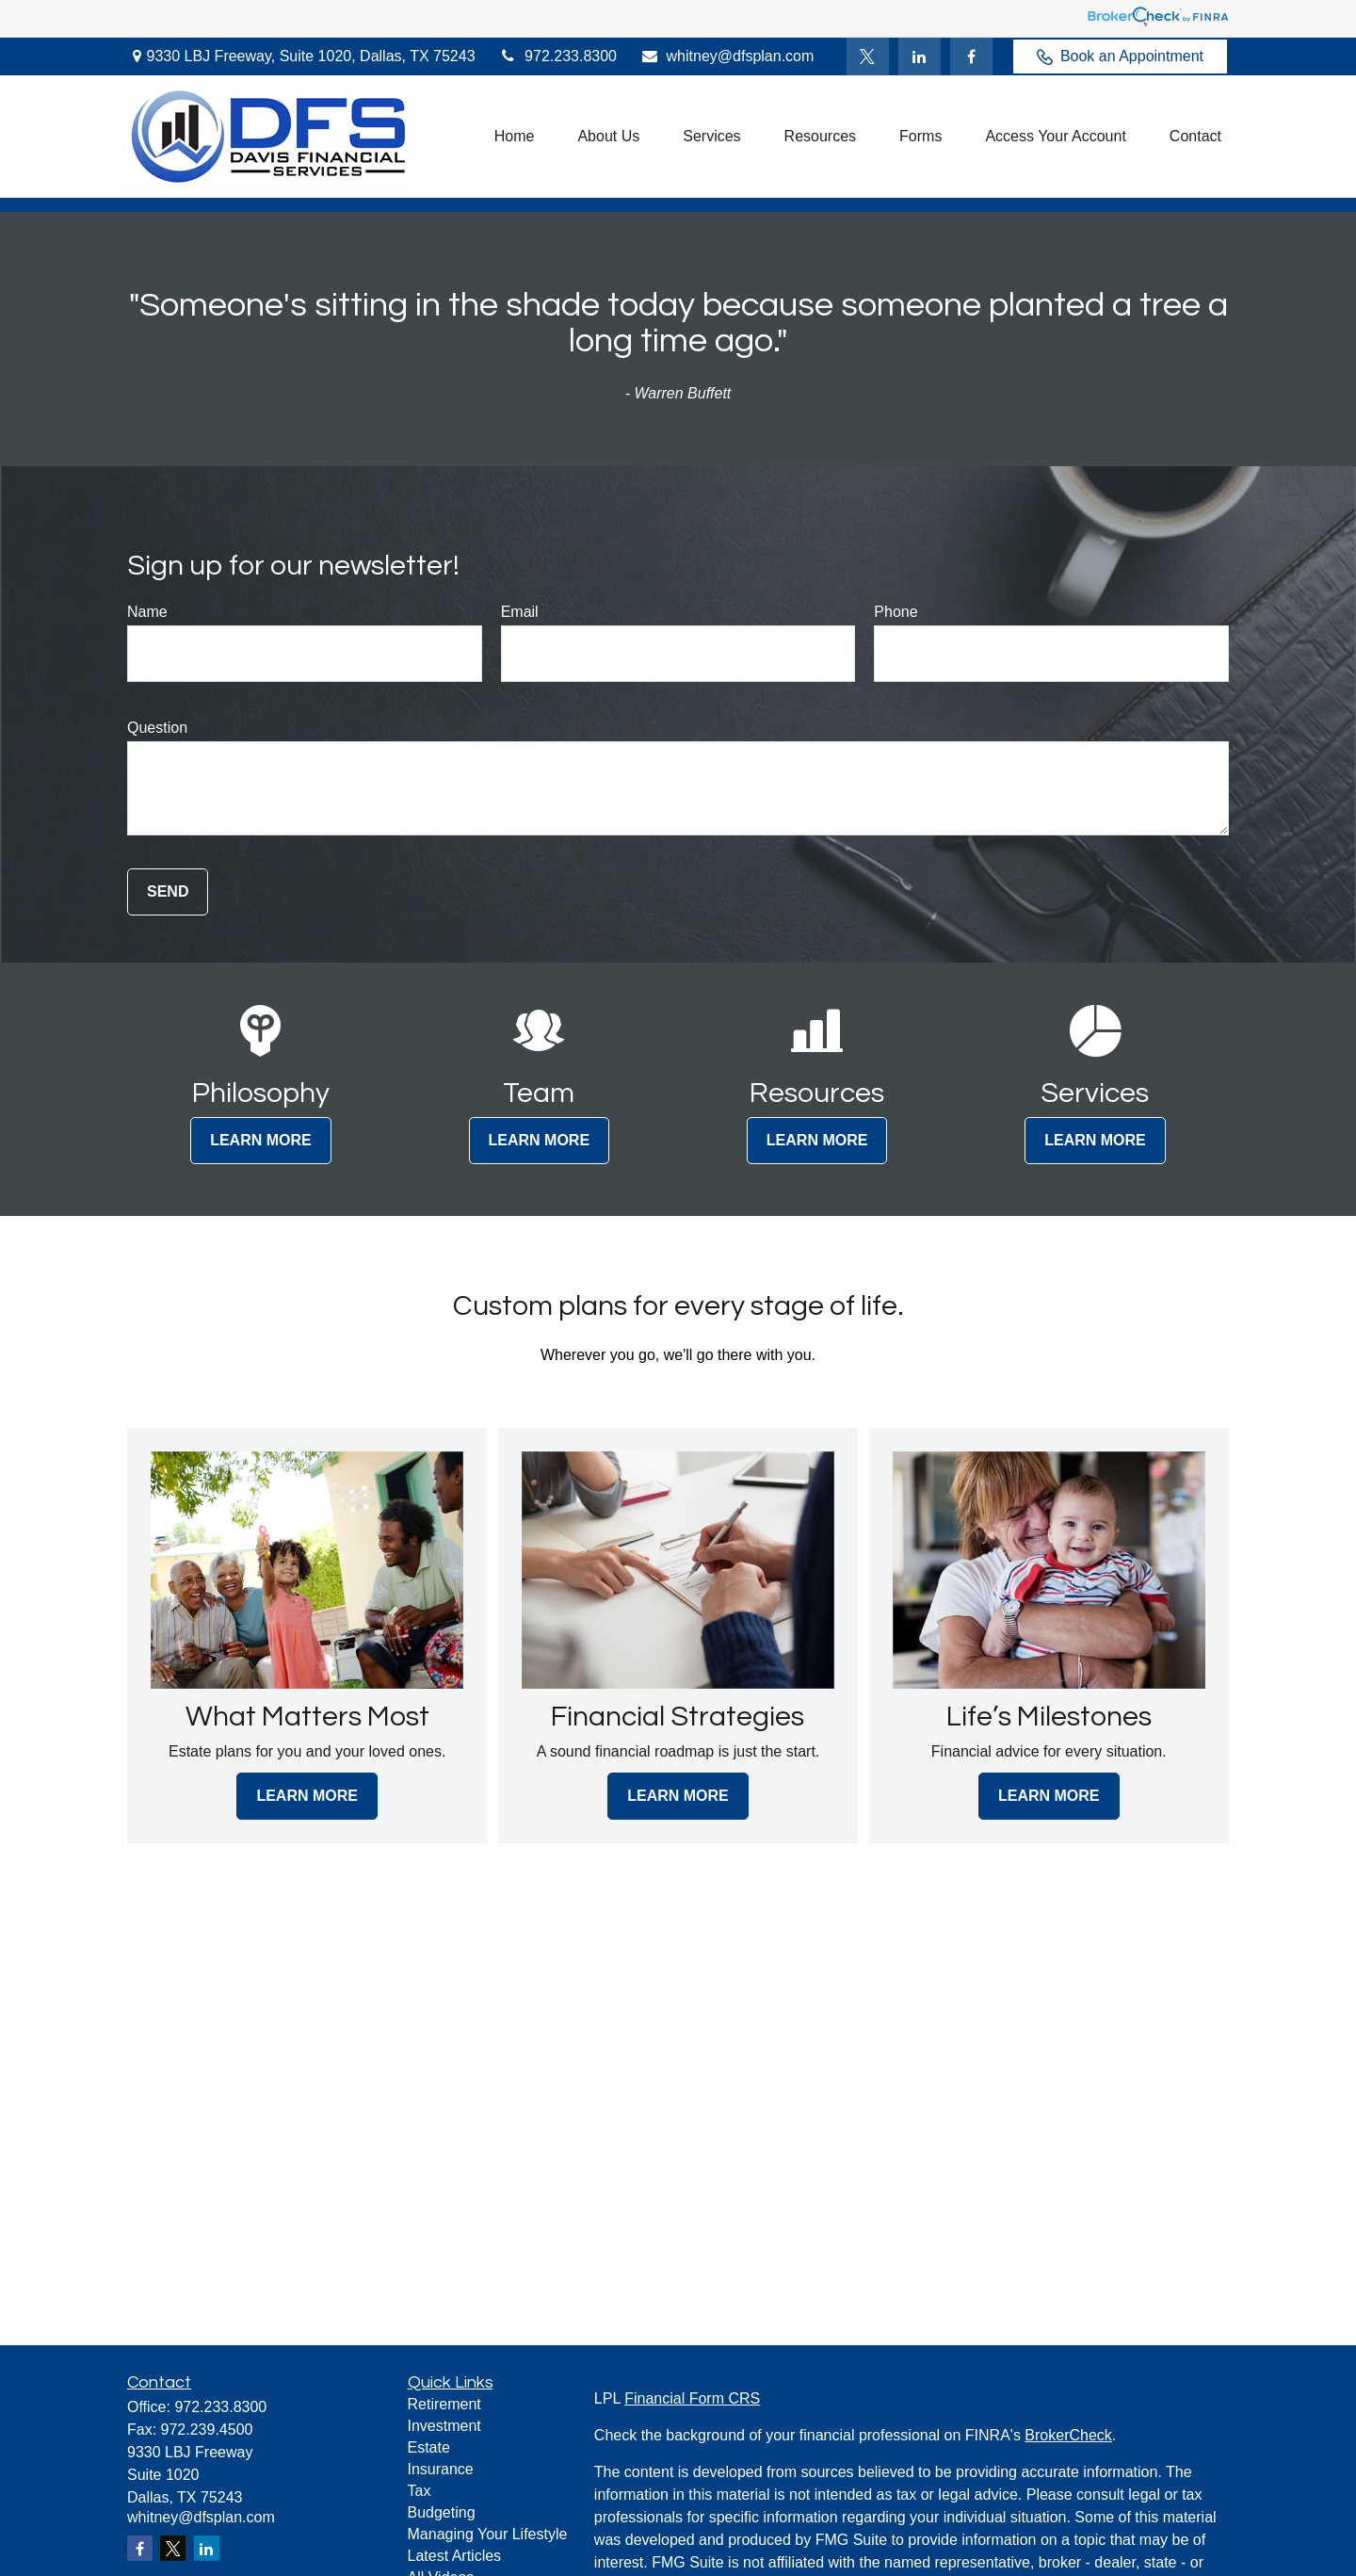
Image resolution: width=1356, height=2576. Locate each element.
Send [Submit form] (167, 891)
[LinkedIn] (919, 56)
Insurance (441, 2469)
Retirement (444, 2404)
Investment (444, 2426)
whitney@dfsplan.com (727, 56)
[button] (514, 137)
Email (520, 612)
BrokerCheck (1068, 2435)
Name (147, 612)
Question (157, 728)
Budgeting (442, 2512)
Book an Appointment (1120, 56)
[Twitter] (868, 56)
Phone (895, 612)
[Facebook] (971, 56)
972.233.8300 (558, 56)
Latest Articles (455, 2556)
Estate (429, 2447)
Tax (419, 2491)
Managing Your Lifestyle (488, 2534)
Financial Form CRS (692, 2398)
